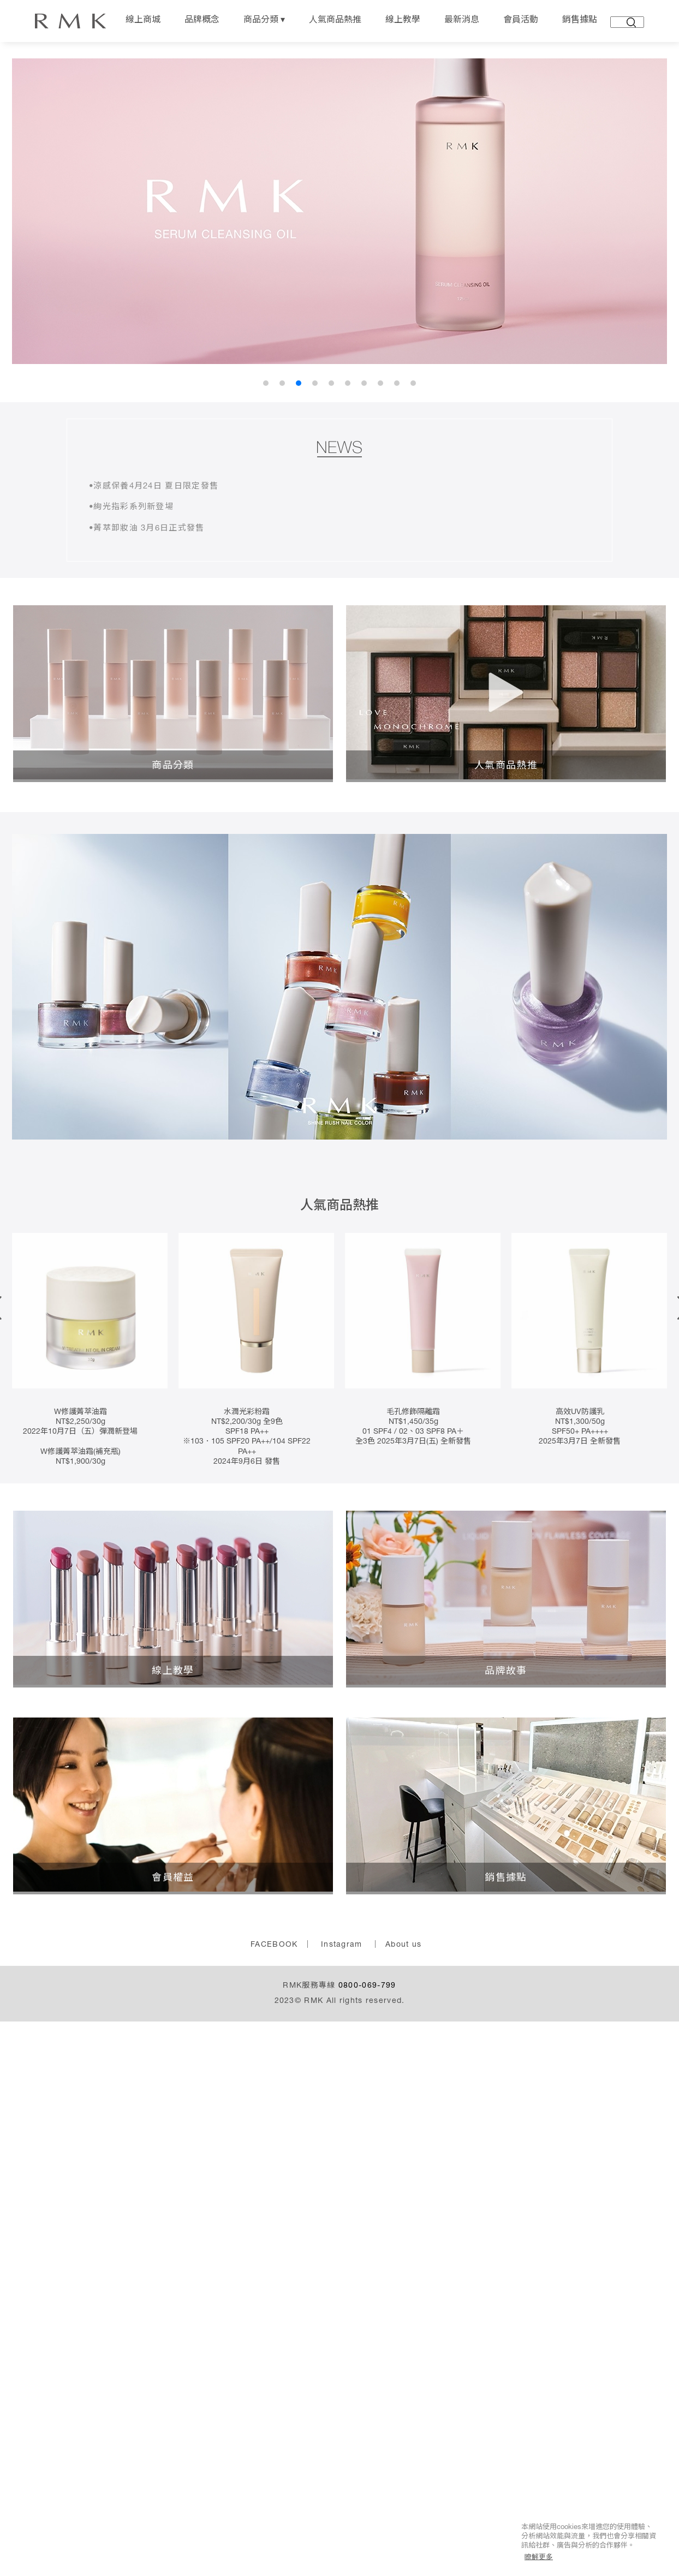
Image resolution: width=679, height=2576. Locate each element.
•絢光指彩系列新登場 (134, 515)
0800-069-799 (367, 2002)
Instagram (341, 1961)
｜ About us (396, 1961)
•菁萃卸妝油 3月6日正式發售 (150, 542)
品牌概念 (201, 20)
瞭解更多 (539, 2557)
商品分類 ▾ (264, 20)
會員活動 (520, 20)
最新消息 (461, 20)
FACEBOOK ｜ (281, 1961)
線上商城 (143, 20)
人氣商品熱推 (335, 20)
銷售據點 (579, 20)
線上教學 (402, 20)
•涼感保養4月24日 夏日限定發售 (158, 489)
